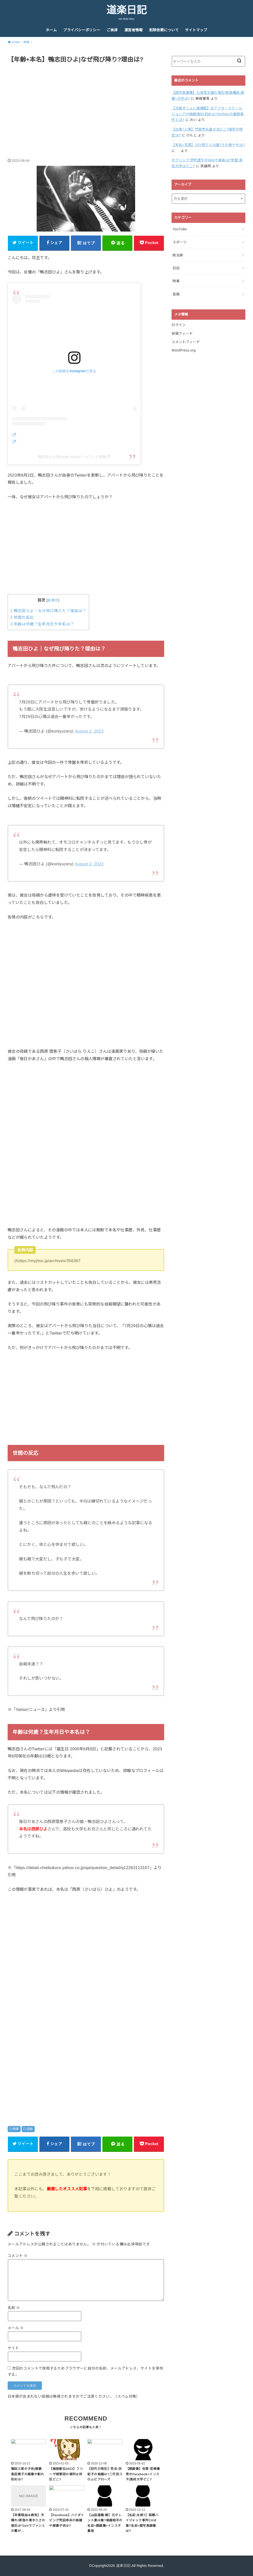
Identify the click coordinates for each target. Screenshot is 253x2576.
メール (16, 2328)
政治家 (178, 255)
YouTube (180, 229)
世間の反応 (22, 617)
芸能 (30, 2129)
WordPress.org (184, 350)
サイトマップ (196, 30)
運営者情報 (133, 30)
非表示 (52, 600)
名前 (14, 2308)
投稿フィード (182, 333)
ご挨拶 (112, 30)
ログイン (179, 325)
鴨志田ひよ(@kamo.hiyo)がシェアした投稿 (72, 457)
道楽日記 (126, 10)
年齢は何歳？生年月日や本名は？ (42, 624)
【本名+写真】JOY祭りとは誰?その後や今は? (208, 145)
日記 (176, 268)
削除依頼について (164, 30)
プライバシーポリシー (81, 30)
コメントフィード (186, 342)
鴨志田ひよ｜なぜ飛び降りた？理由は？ (48, 611)
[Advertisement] (86, 105)
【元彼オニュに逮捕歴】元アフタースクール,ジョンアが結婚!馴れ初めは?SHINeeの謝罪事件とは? (208, 114)
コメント (18, 2256)
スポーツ (180, 242)
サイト (13, 2348)
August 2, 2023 (89, 731)
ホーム (51, 30)
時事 (16, 2129)
